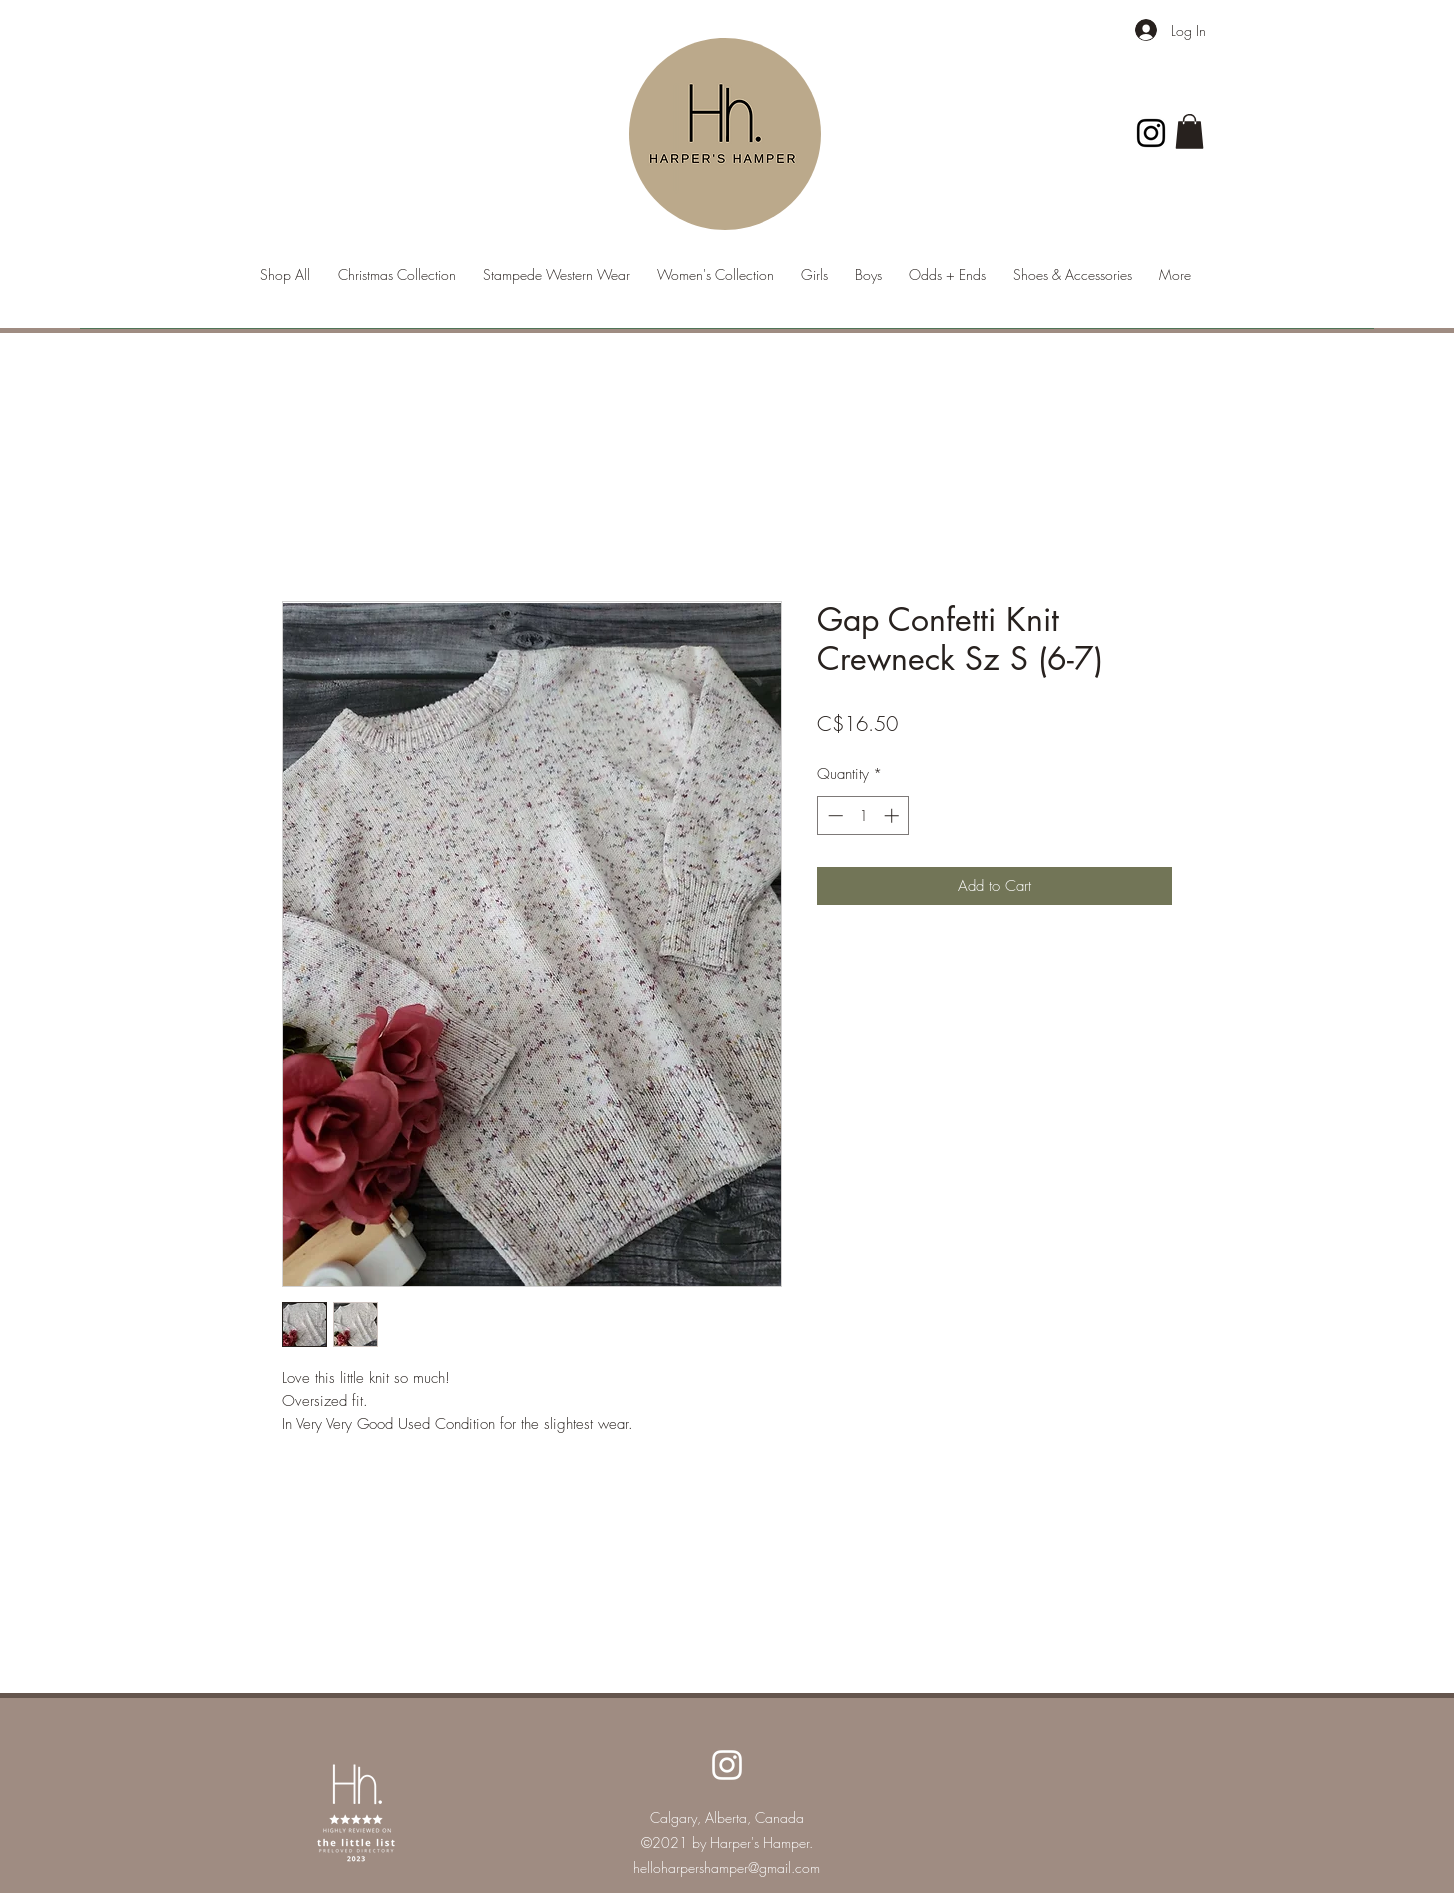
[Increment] (893, 815)
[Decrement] (833, 815)
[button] (1189, 131)
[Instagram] (1151, 133)
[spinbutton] (863, 815)
